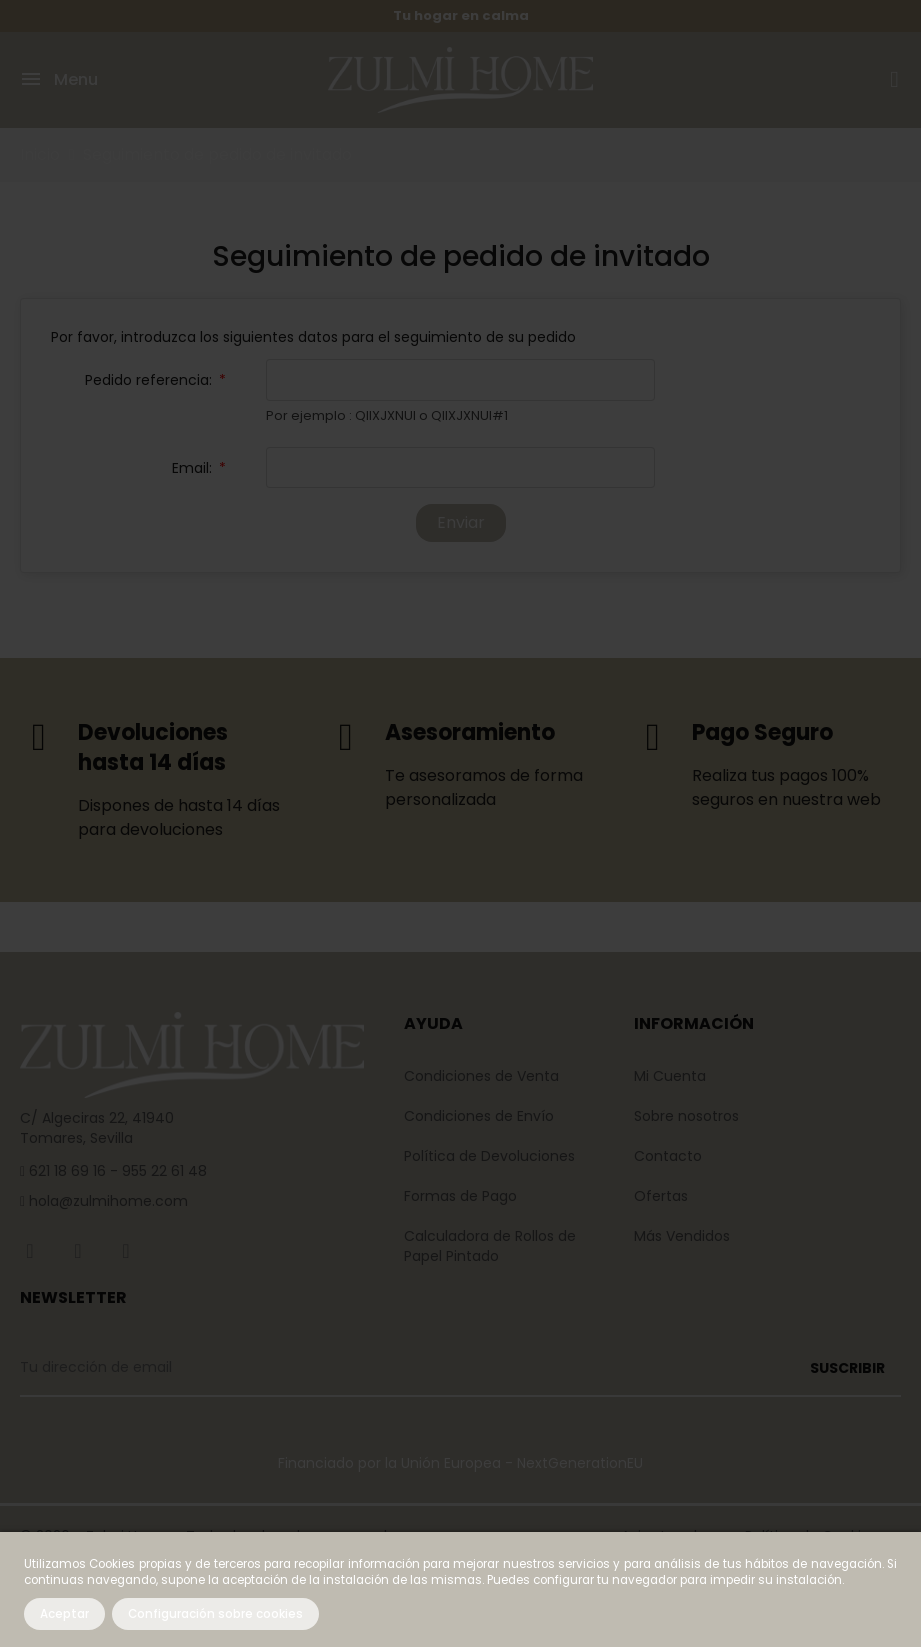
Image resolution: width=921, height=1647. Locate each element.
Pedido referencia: (150, 381)
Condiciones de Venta (481, 1076)
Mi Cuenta (670, 1076)
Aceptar (64, 1614)
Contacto (668, 1156)
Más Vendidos (682, 1236)
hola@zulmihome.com (106, 1202)
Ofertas (661, 1196)
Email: (194, 468)
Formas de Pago (460, 1196)
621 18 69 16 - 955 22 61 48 (116, 1172)
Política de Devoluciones (489, 1156)
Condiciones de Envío (479, 1116)
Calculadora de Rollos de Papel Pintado (490, 1246)
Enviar (461, 522)
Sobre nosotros (686, 1116)
